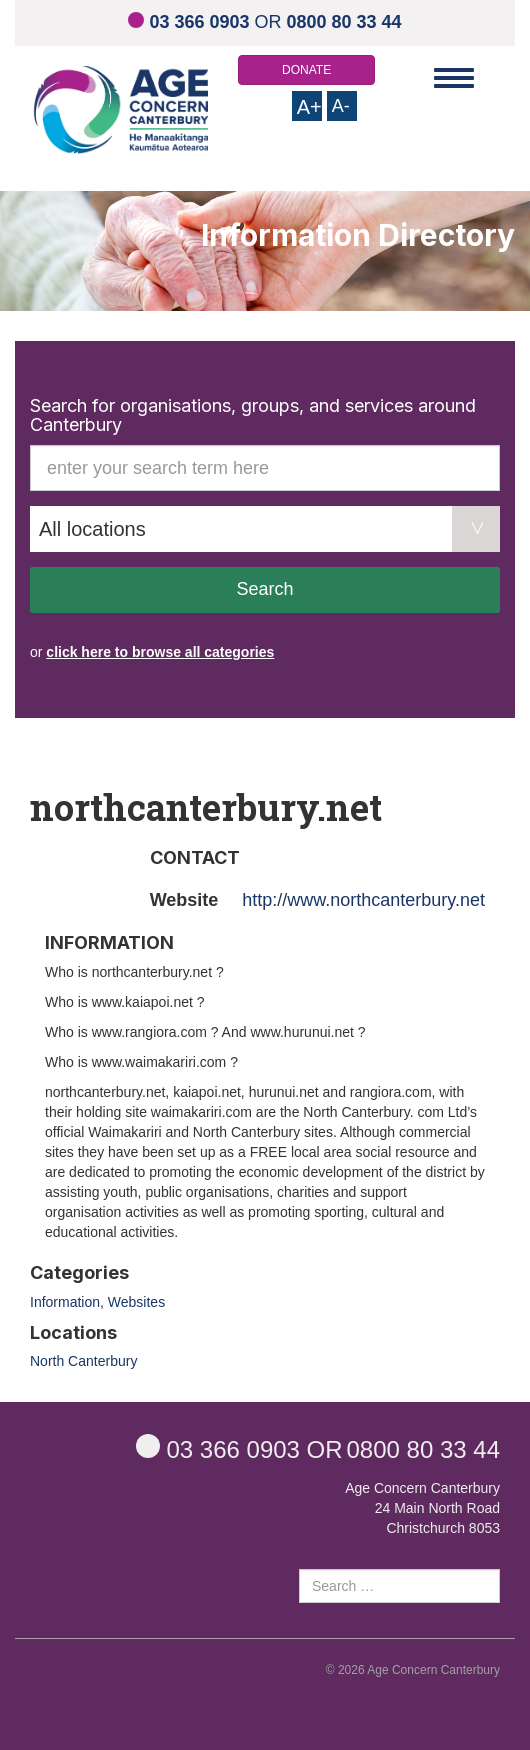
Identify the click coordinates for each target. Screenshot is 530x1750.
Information (65, 1302)
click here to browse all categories (160, 652)
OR (264, 22)
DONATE (306, 70)
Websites (136, 1302)
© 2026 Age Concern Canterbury (413, 1670)
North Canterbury (83, 1361)
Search (264, 589)
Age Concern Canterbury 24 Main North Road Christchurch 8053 (422, 1508)
